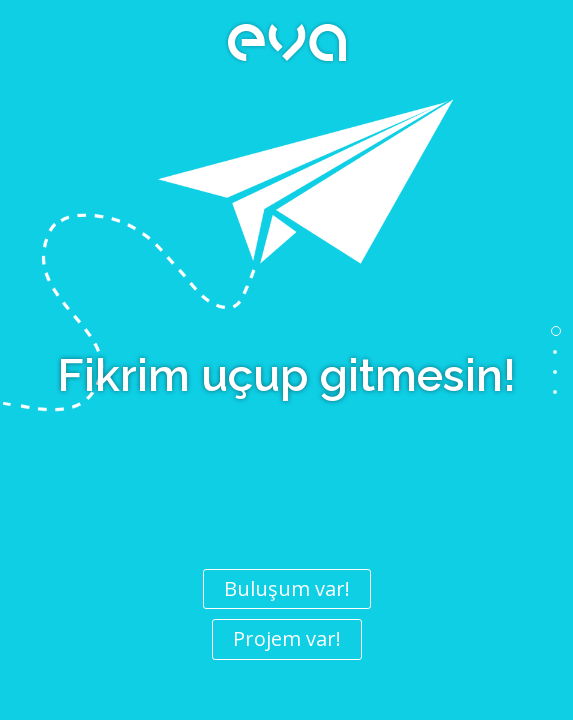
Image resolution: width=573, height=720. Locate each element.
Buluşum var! (287, 588)
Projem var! (287, 638)
